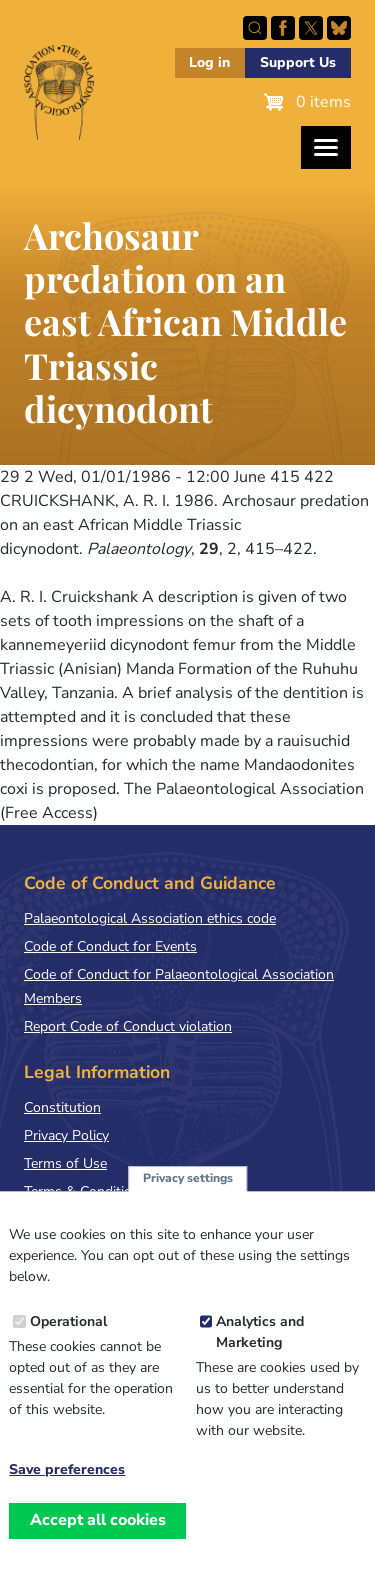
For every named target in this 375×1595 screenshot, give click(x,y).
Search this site (255, 28)
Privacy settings (188, 1201)
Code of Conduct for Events (110, 946)
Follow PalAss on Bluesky (339, 28)
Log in (209, 62)
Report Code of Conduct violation (128, 1026)
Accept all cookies (98, 1543)
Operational (68, 1344)
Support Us (298, 62)
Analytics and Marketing (260, 1355)
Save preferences (67, 1493)
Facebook (283, 28)
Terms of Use (65, 1163)
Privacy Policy (66, 1135)
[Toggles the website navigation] (326, 147)
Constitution (62, 1107)
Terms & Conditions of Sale (109, 1191)
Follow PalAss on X (311, 28)
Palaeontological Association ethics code (150, 918)
